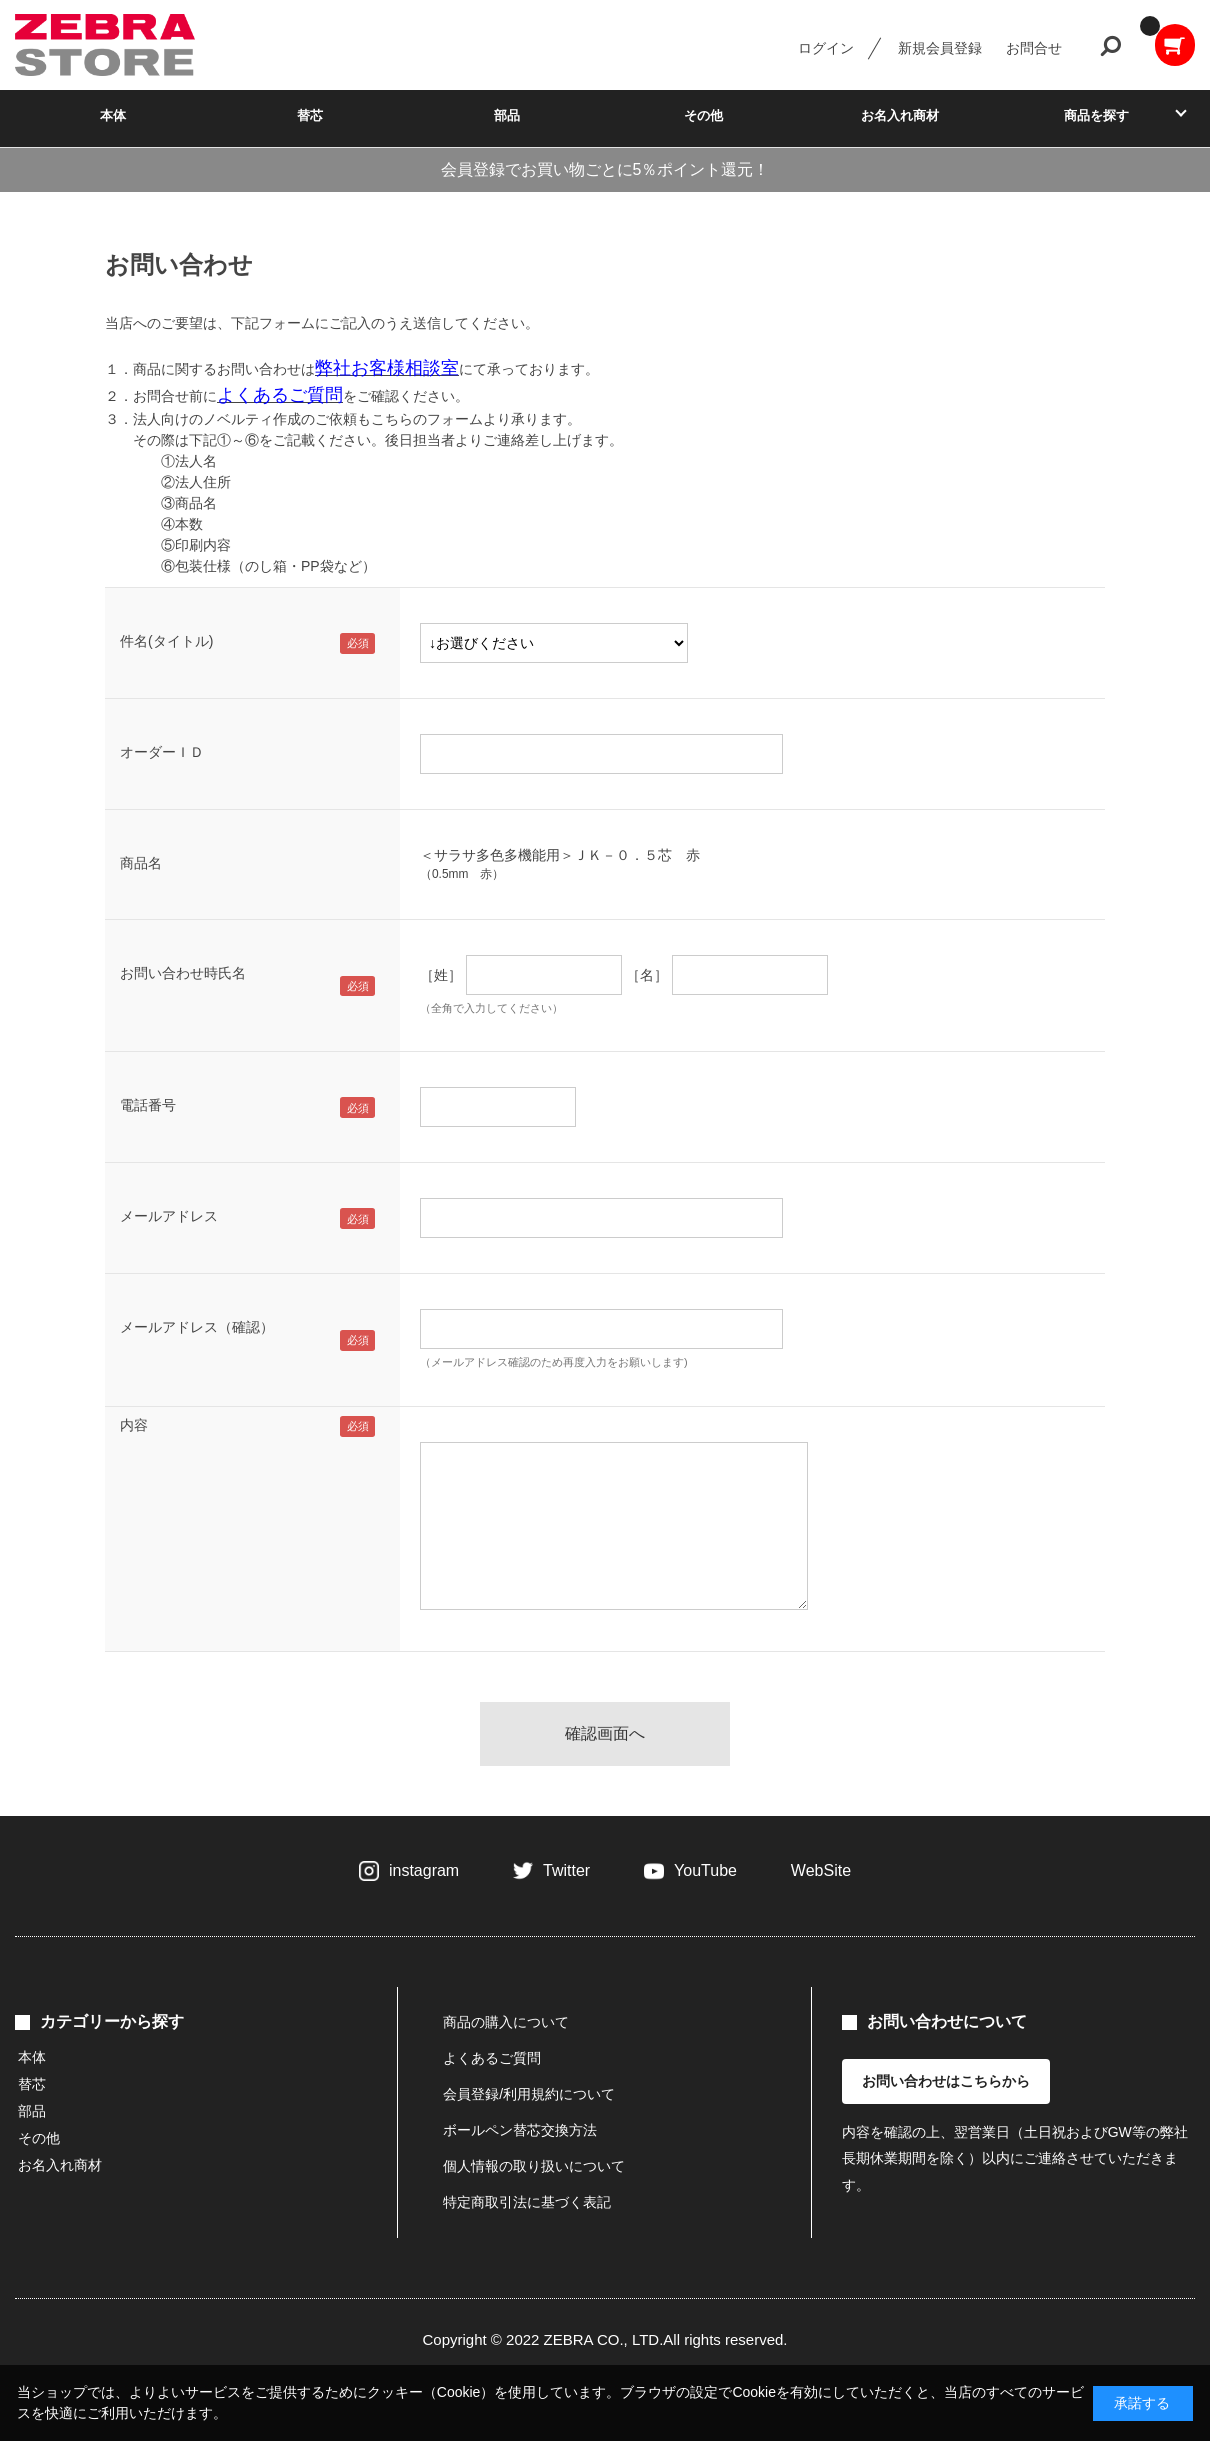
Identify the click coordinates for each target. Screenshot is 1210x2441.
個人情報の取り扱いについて (534, 2166)
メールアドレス (169, 1216)
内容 (134, 1425)
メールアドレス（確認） (197, 1327)
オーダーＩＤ (162, 752)
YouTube (705, 1870)
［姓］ (441, 975)
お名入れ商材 (900, 115)
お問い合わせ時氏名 (183, 973)
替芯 (310, 115)
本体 (113, 115)
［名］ (647, 975)
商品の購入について (506, 2022)
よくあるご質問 (492, 2058)
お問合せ (1034, 48)
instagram (424, 1870)
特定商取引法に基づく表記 (527, 2202)
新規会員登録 (940, 48)
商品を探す (1096, 115)
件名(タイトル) (166, 641)
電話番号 (148, 1105)
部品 (507, 115)
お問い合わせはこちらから (946, 2081)
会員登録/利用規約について (529, 2094)
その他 (703, 115)
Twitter (566, 1870)
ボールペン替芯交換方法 (520, 2130)
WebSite (821, 1870)
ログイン (826, 48)
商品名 (141, 863)
